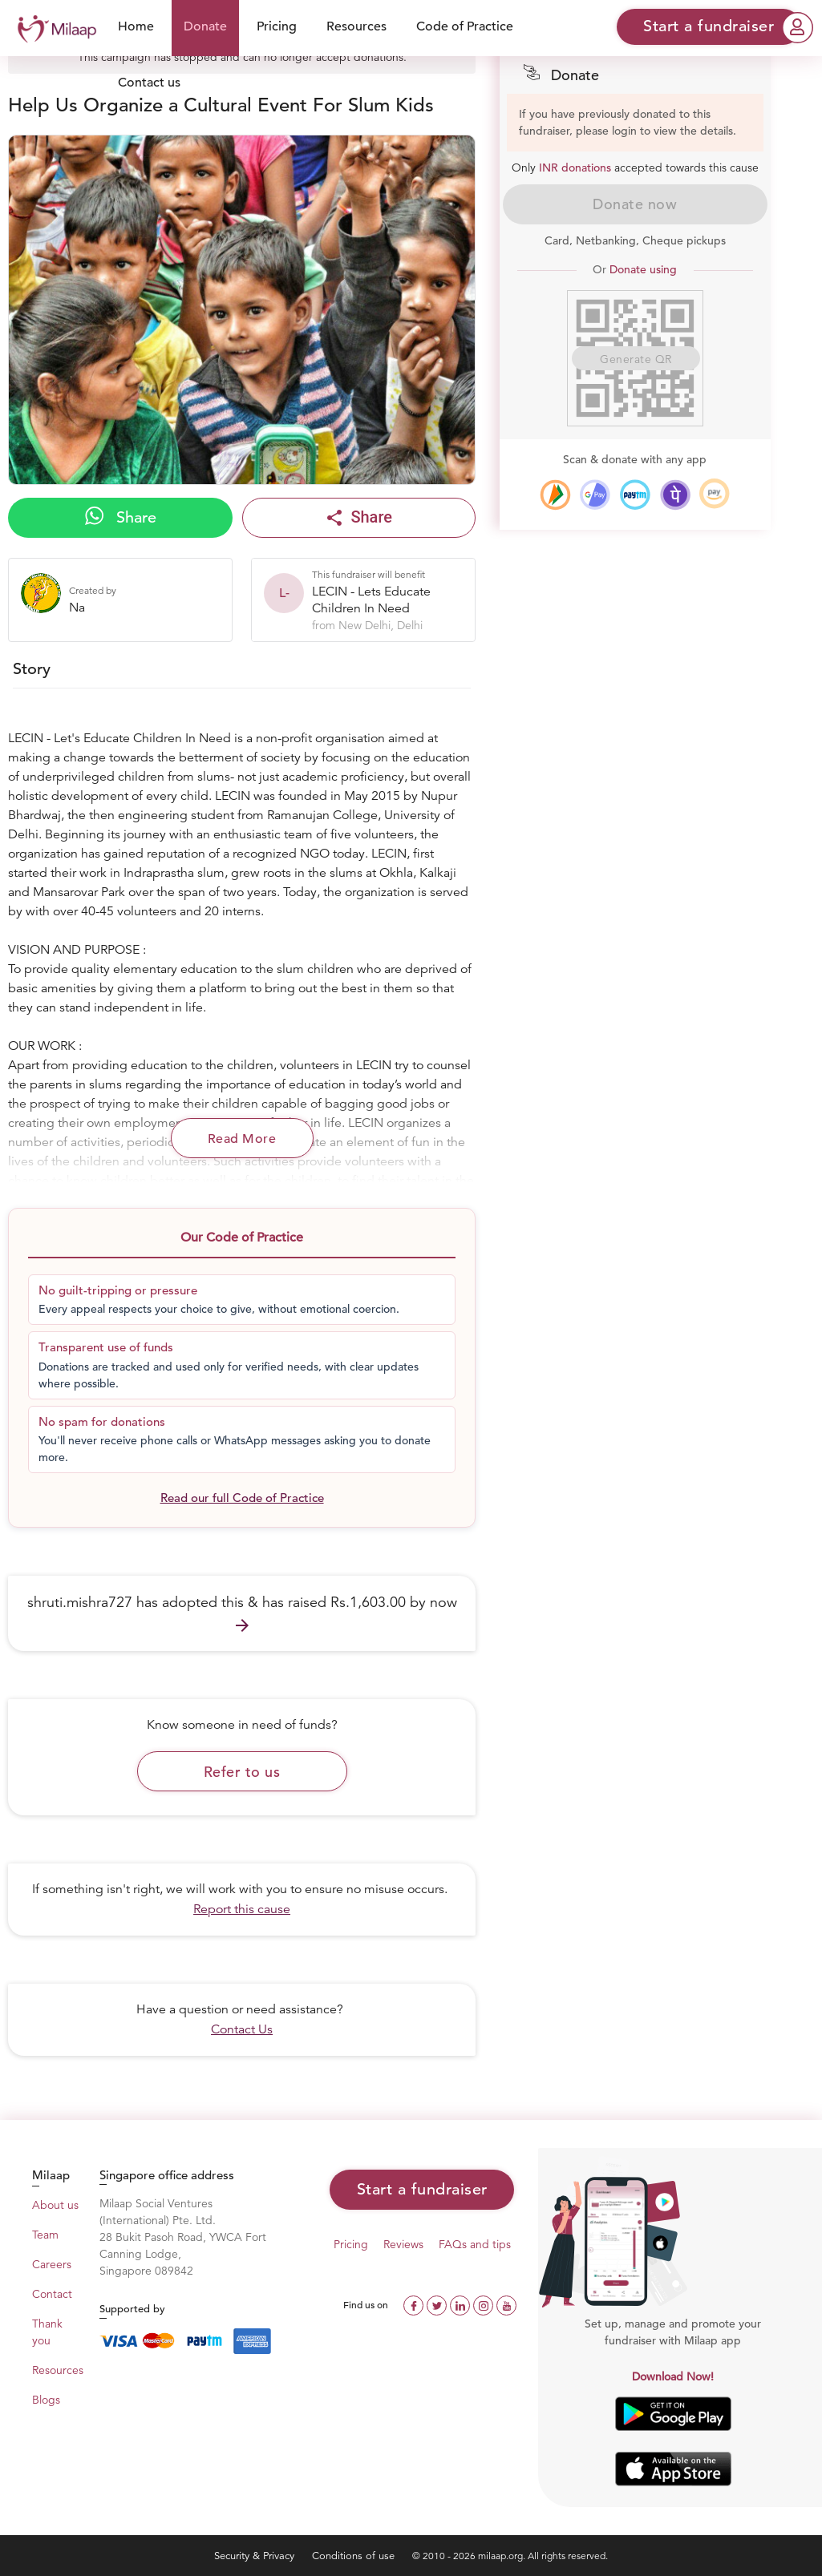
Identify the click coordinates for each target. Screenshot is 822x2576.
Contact (52, 2294)
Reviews (403, 2244)
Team (45, 2234)
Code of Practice (464, 26)
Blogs (46, 2399)
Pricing (277, 26)
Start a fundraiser (422, 2189)
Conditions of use (355, 2555)
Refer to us (242, 1771)
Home (136, 26)
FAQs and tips (475, 2244)
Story (32, 669)
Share (120, 517)
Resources (356, 26)
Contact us (149, 83)
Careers (51, 2264)
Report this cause (241, 1909)
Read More (242, 1139)
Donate (205, 26)
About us (55, 2205)
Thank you (47, 2332)
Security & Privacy (256, 2555)
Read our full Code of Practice (242, 1497)
